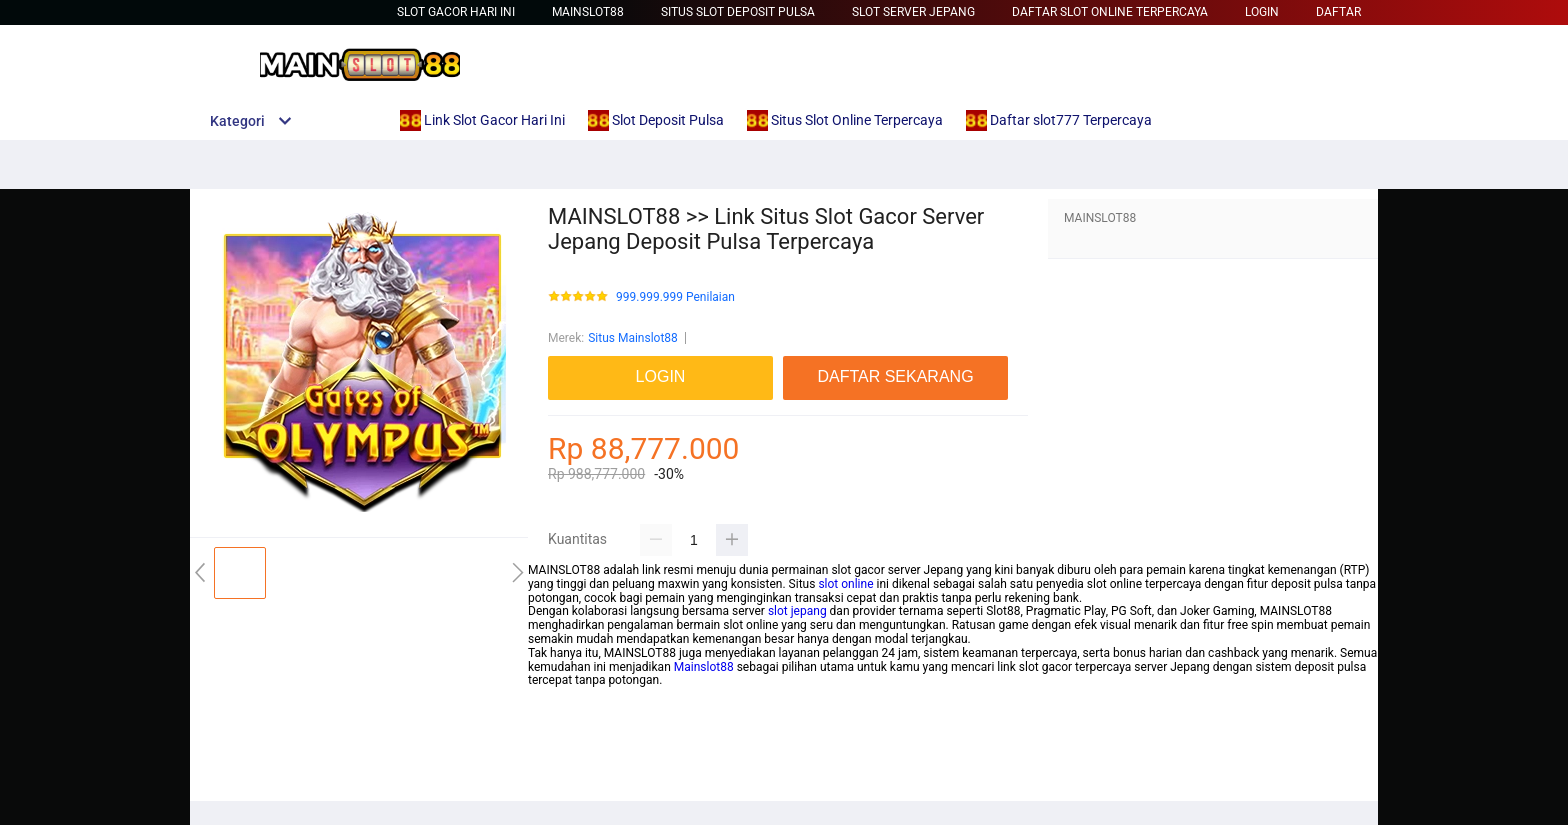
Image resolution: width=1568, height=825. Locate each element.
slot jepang (797, 611)
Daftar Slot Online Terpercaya (1110, 12)
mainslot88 (558, 708)
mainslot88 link (569, 694)
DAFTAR (1338, 12)
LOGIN (1262, 12)
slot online (845, 584)
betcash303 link (570, 763)
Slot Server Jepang (913, 12)
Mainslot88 (588, 12)
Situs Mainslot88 (633, 338)
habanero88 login (574, 736)
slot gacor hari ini (456, 12)
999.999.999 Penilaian (675, 297)
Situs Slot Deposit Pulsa (738, 12)
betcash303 (559, 722)
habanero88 (560, 777)
